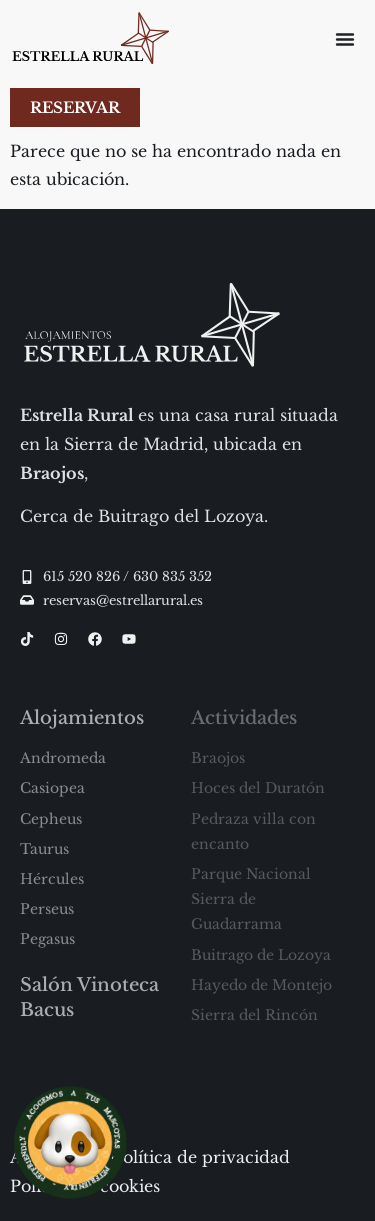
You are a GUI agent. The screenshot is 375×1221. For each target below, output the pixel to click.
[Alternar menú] (345, 39)
